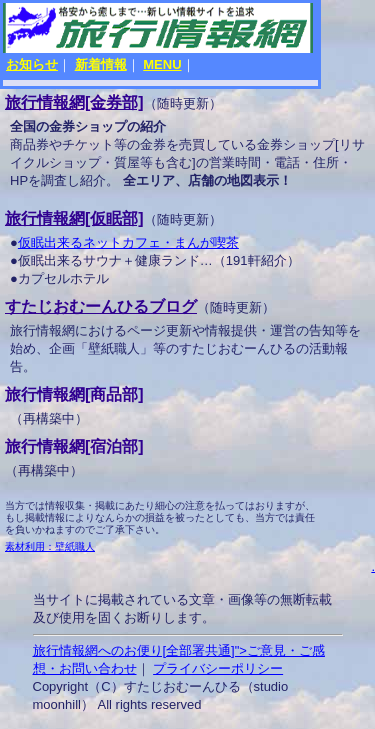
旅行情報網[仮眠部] (74, 218)
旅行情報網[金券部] (74, 102)
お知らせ (32, 64)
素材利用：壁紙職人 (50, 546)
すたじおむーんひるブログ (101, 306)
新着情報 (101, 64)
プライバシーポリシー (218, 668)
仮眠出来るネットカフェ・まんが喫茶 (128, 242)
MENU (162, 64)
